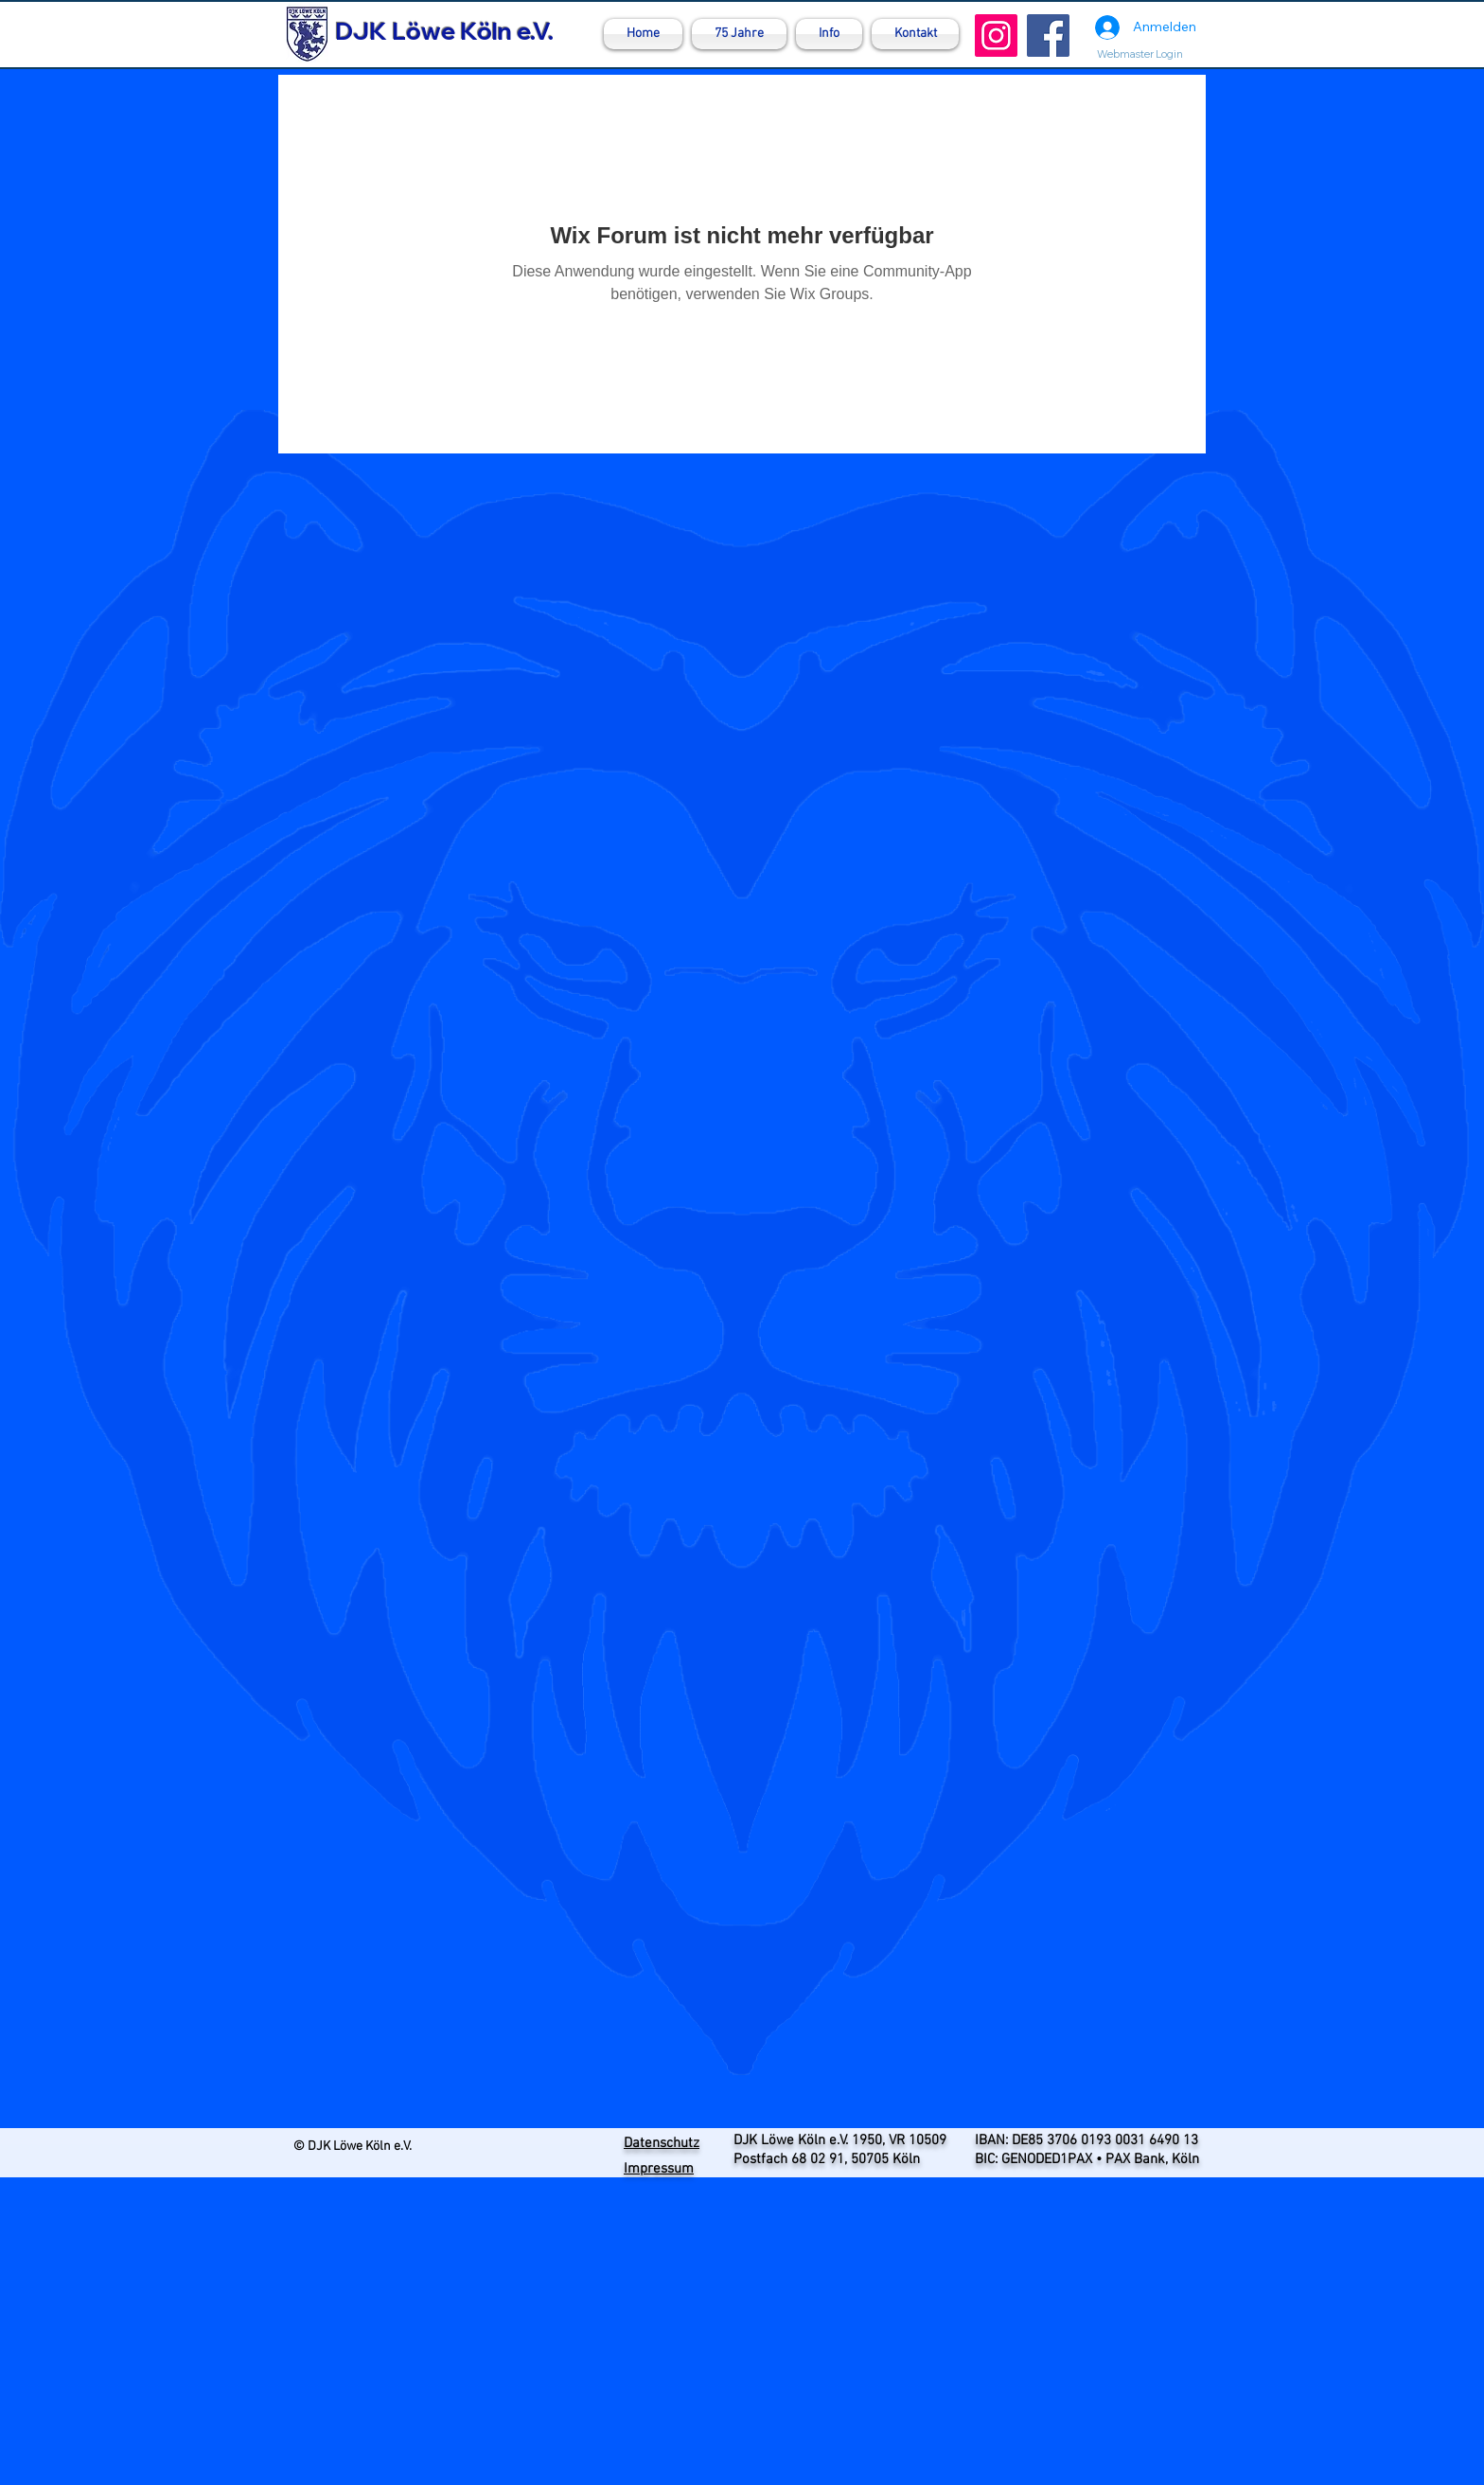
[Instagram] (996, 35)
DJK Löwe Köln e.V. (444, 30)
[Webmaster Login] (1139, 54)
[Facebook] (1048, 35)
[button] (829, 34)
